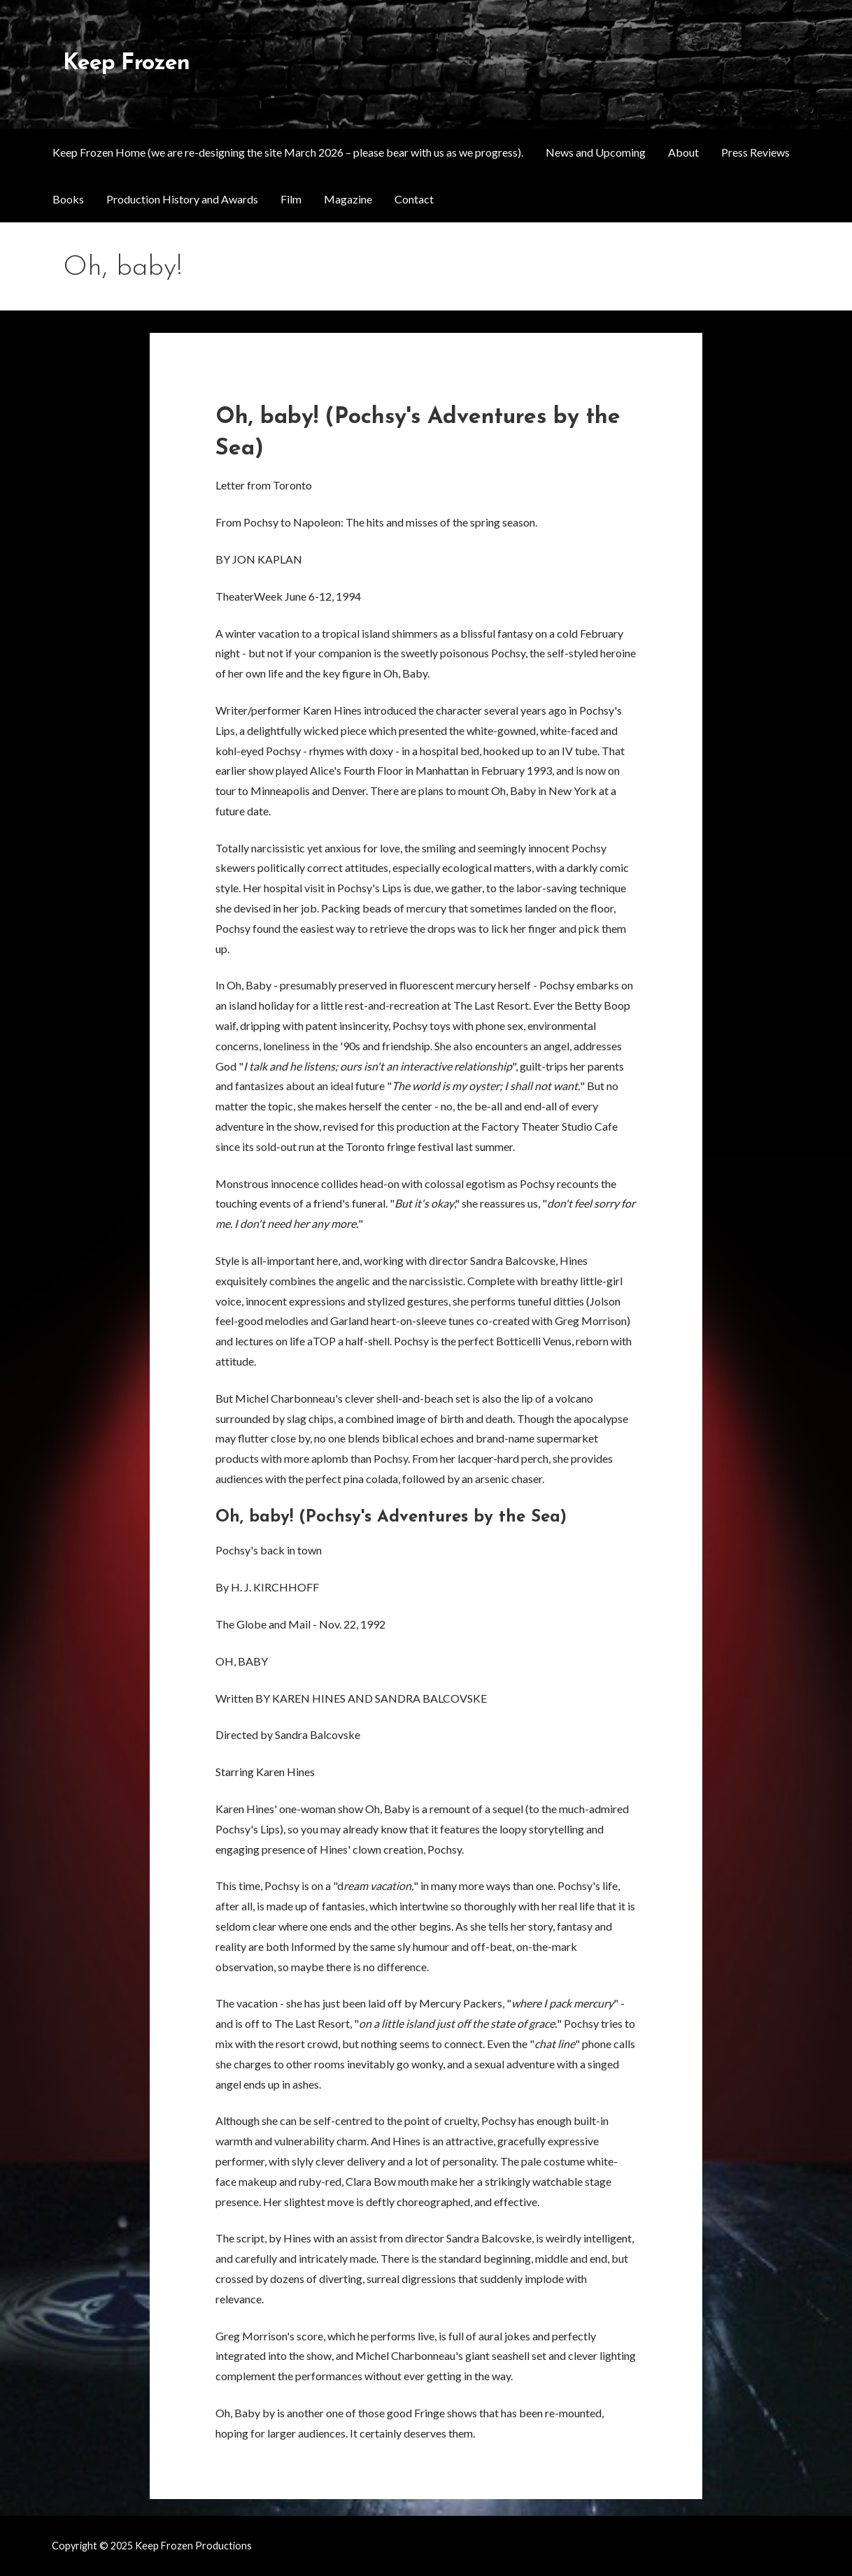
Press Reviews (755, 152)
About (683, 152)
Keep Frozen (126, 63)
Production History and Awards (182, 199)
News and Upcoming (596, 152)
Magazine (348, 199)
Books (68, 199)
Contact (414, 199)
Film (291, 199)
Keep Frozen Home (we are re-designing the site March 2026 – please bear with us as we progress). (287, 152)
